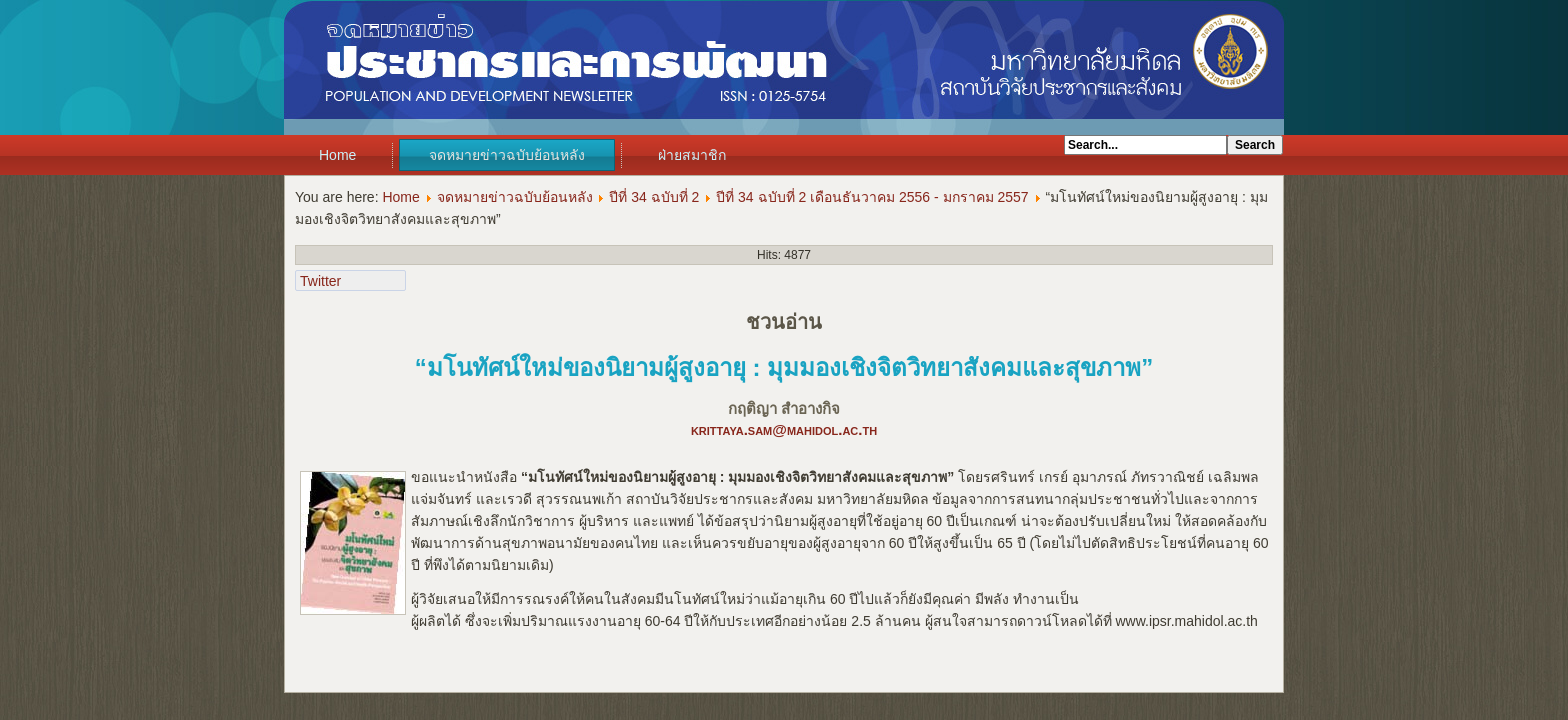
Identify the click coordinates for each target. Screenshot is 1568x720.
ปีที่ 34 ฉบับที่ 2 (654, 197)
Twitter (320, 281)
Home (337, 155)
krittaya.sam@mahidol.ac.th (784, 429)
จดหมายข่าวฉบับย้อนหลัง (507, 155)
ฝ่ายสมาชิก (692, 155)
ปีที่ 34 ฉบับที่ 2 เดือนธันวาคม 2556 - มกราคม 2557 (872, 197)
